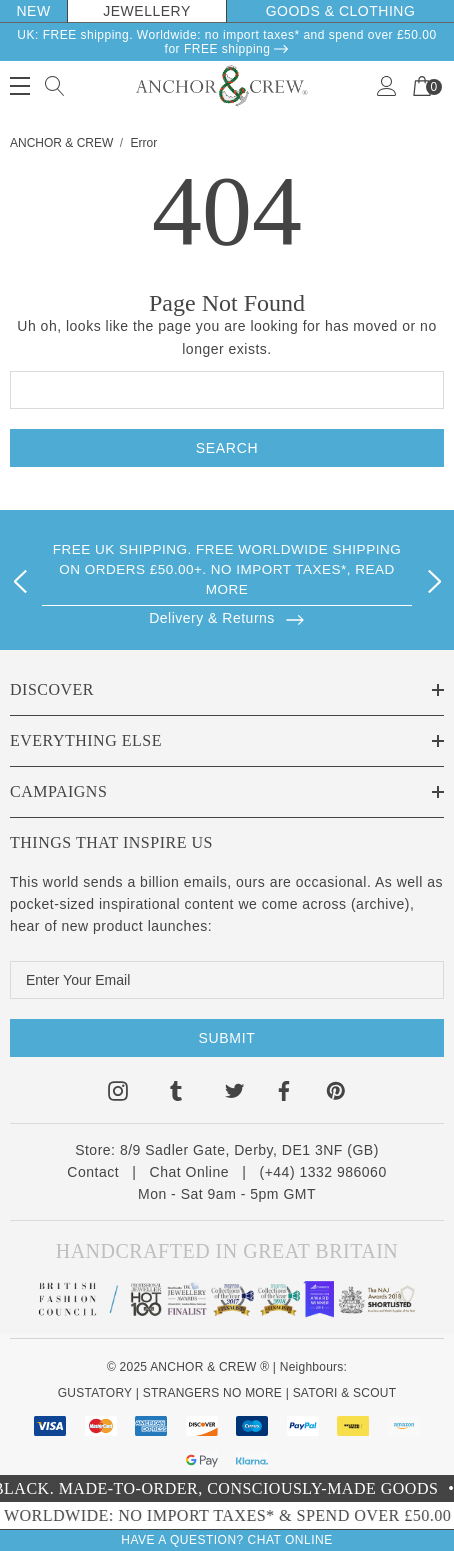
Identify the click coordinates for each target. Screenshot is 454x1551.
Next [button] (434, 578)
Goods (295, 11)
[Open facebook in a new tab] (283, 1094)
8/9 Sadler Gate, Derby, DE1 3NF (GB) (249, 1150)
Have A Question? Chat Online (226, 1540)
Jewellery (147, 11)
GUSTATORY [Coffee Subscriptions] (95, 1393)
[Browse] (227, 617)
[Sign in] (387, 84)
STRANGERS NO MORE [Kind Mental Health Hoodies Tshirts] (212, 1393)
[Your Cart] (422, 84)
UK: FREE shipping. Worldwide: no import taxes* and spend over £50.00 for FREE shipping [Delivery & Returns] (226, 42)
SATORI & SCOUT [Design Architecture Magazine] (345, 1393)
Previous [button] (20, 578)
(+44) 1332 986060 (322, 1172)
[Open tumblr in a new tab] (176, 1094)
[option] (227, 577)
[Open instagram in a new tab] (118, 1094)
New (33, 11)
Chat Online (189, 1172)
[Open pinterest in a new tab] (336, 1094)
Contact (93, 1172)
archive (380, 904)
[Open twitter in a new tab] (235, 1094)
